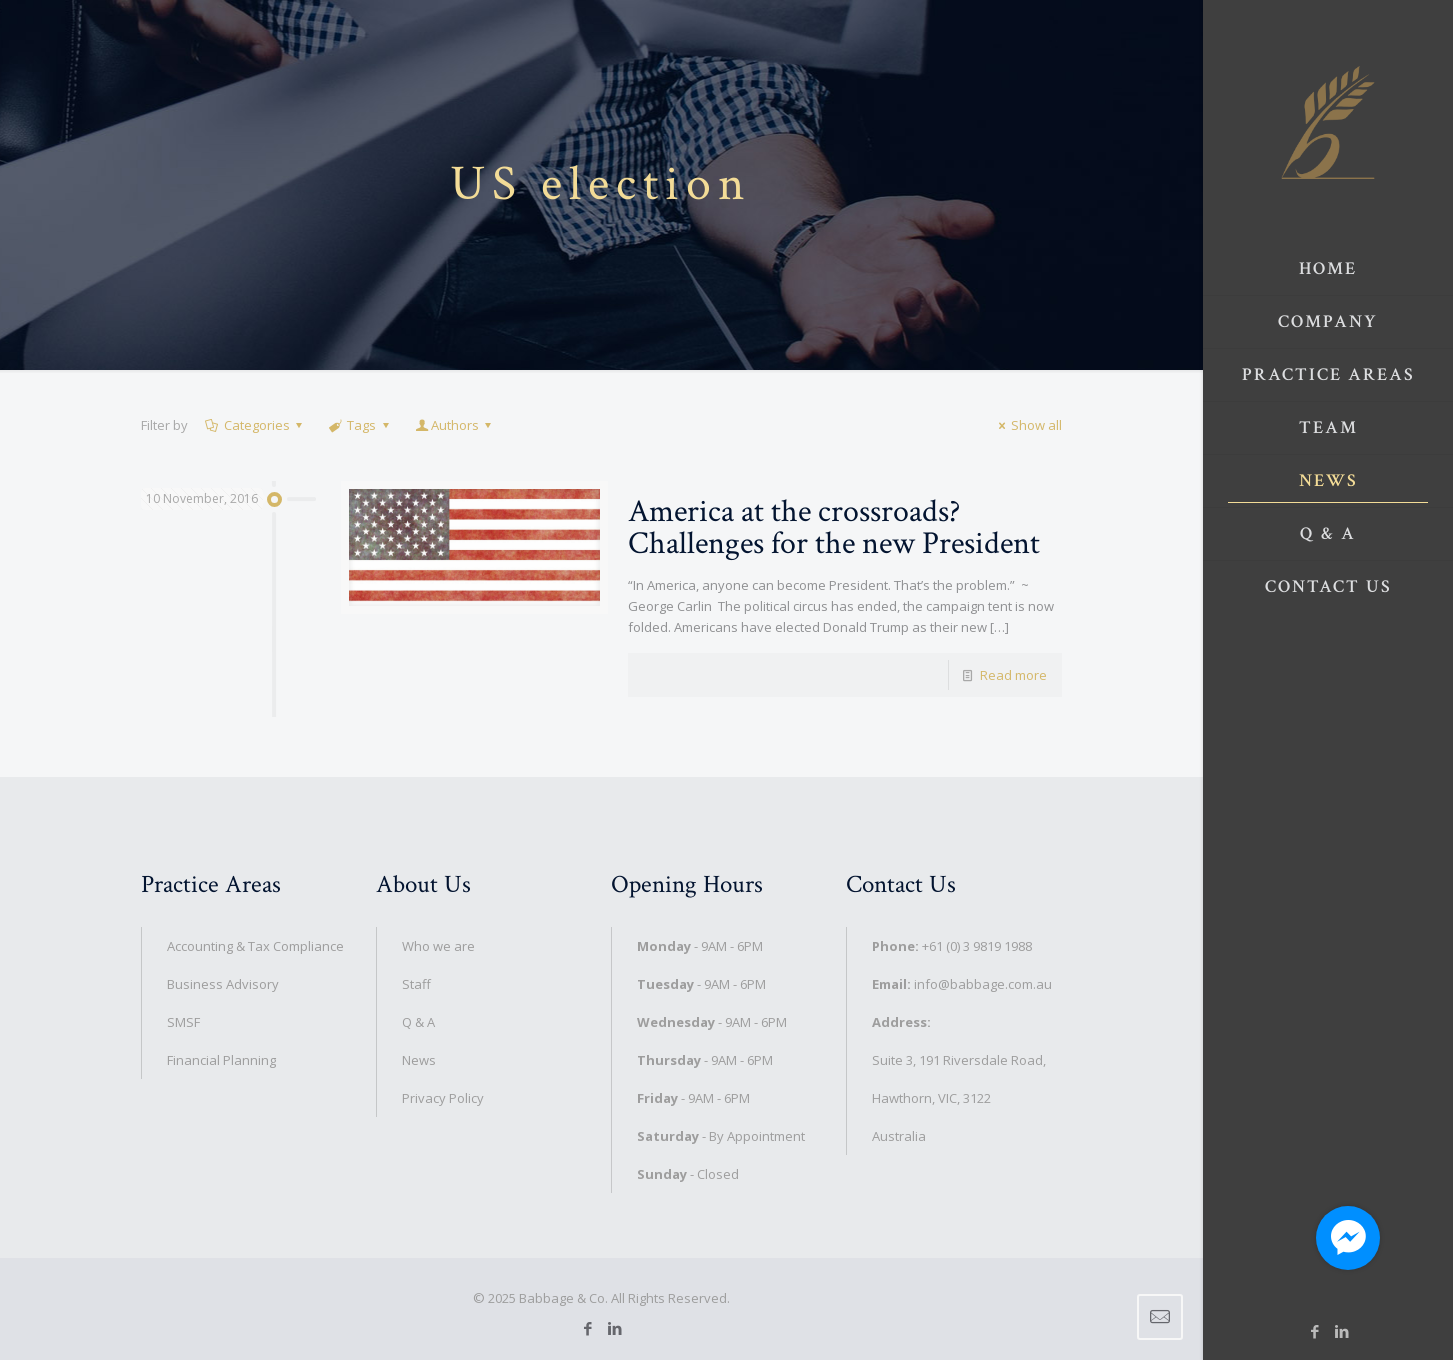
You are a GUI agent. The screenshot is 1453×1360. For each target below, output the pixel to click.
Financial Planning (221, 1060)
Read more (1013, 675)
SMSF (183, 1022)
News (419, 1060)
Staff (416, 984)
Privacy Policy (443, 1098)
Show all (1027, 425)
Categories (255, 425)
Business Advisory (223, 984)
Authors (455, 425)
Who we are (438, 946)
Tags (360, 425)
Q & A (418, 1022)
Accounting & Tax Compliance (255, 946)
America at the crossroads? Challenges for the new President (834, 527)
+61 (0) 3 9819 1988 (977, 946)
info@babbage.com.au (983, 984)
